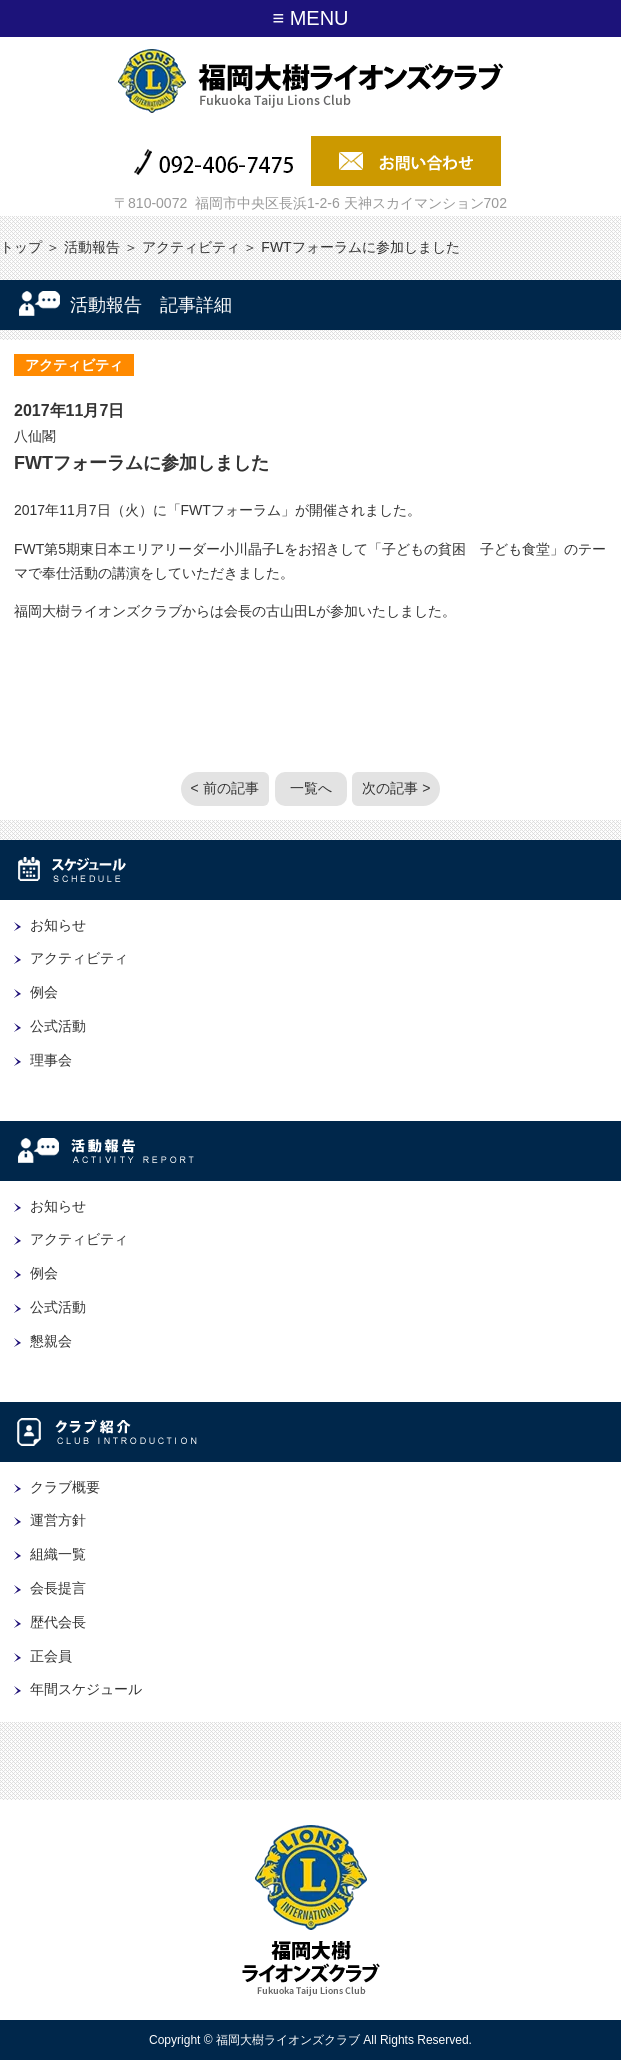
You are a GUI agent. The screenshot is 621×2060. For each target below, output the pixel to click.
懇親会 (51, 1341)
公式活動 (58, 1026)
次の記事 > (396, 788)
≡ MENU (310, 18)
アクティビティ (191, 247)
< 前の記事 (225, 788)
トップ (21, 247)
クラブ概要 (65, 1487)
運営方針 (58, 1520)
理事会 (51, 1060)
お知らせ (58, 925)
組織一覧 (58, 1554)
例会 (44, 992)
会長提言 (58, 1588)
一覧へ (311, 788)
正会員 (51, 1656)
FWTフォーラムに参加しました (141, 463)
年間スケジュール (86, 1689)
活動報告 (92, 247)
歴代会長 (58, 1622)
